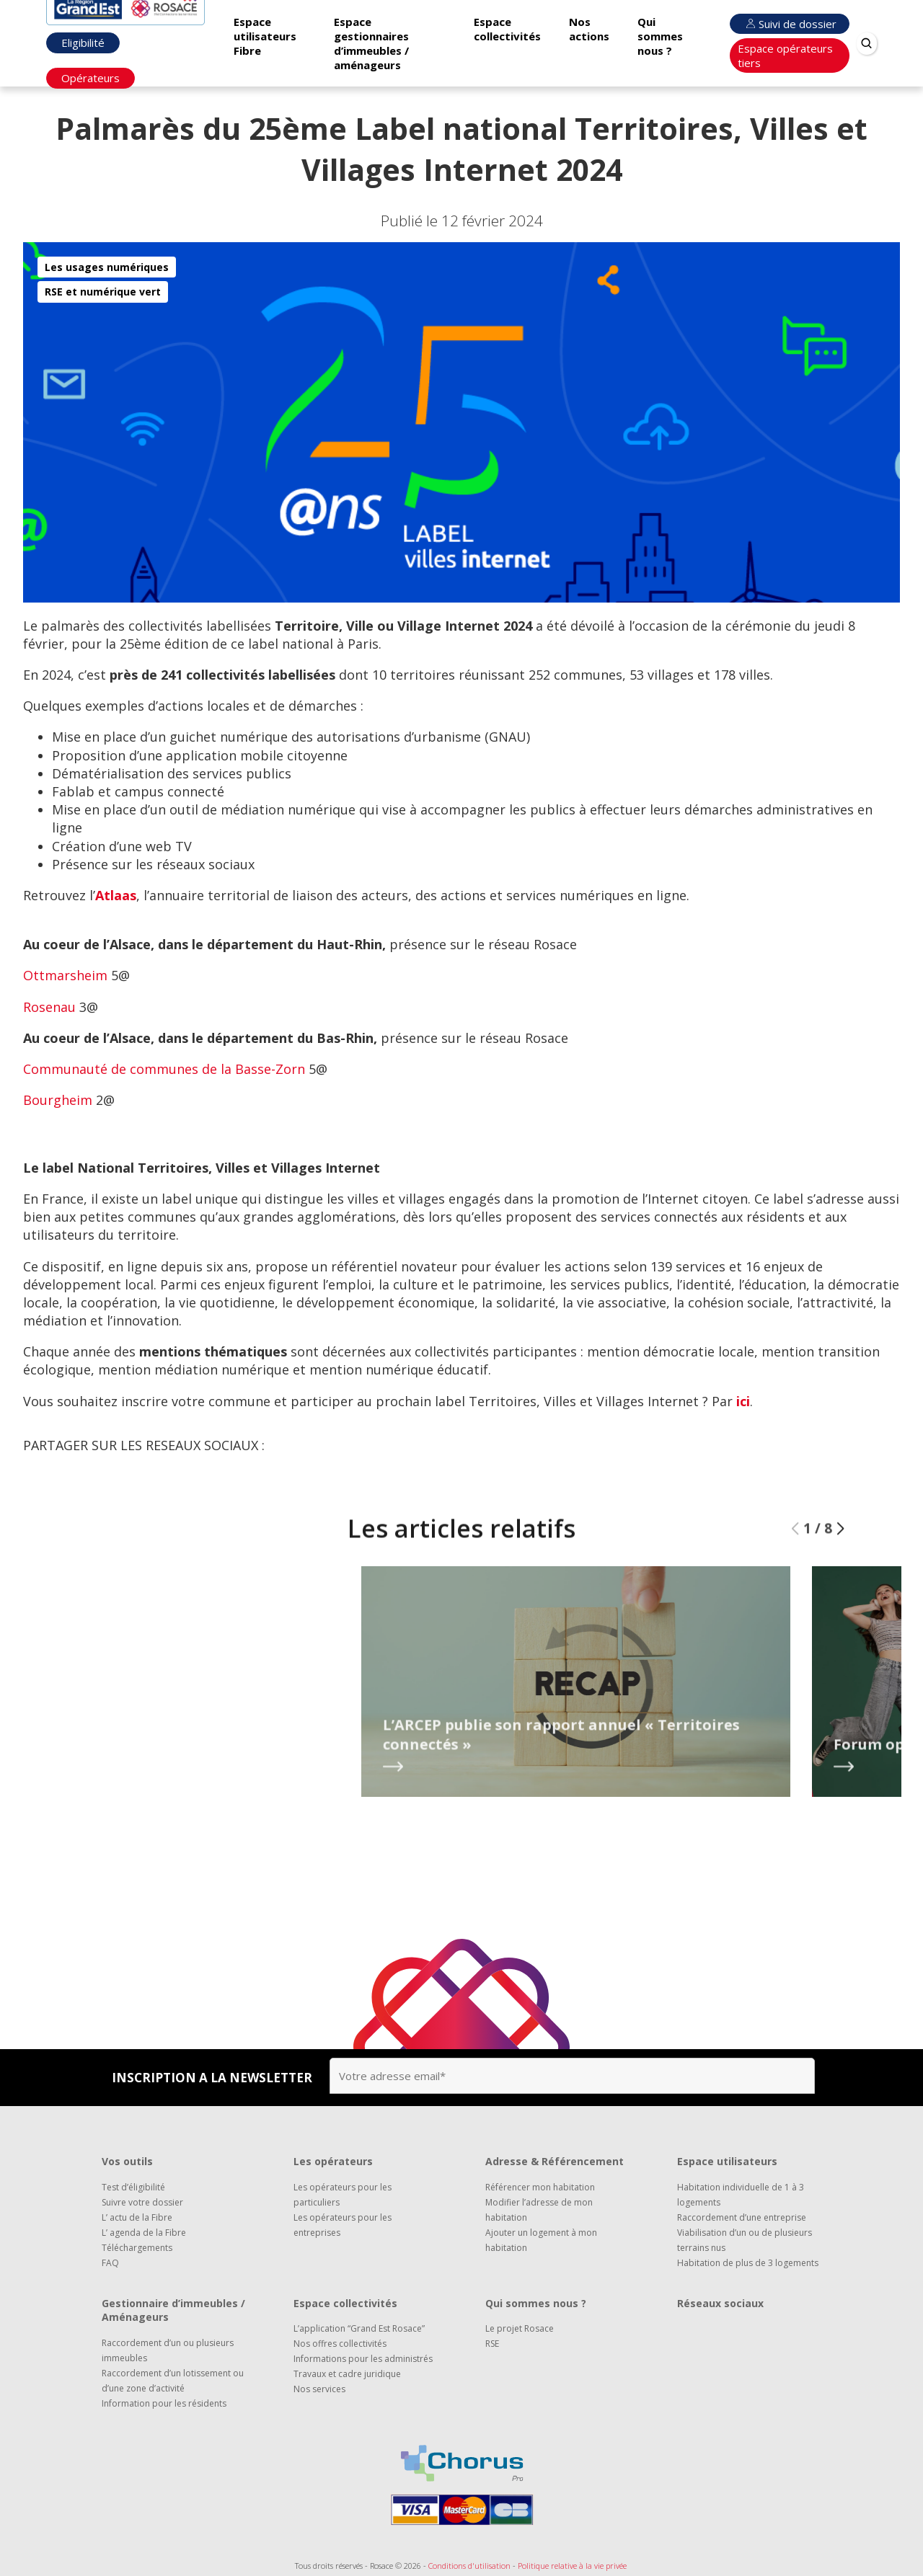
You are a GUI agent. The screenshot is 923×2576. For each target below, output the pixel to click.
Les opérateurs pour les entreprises (342, 2225)
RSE (492, 2343)
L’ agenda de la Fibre (144, 2232)
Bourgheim (57, 1100)
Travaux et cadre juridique (347, 2374)
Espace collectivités (507, 28)
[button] (840, 1560)
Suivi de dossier (789, 24)
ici (743, 1401)
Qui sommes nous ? (660, 36)
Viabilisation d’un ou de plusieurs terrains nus (744, 2240)
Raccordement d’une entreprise (741, 2217)
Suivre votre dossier (142, 2202)
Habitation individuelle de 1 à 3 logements (740, 2194)
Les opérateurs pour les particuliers (342, 2194)
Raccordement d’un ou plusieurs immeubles (168, 2350)
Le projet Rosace (519, 2328)
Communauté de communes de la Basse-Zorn (164, 1069)
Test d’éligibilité (133, 2187)
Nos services (319, 2389)
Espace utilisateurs (727, 2161)
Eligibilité (83, 42)
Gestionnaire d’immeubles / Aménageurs (173, 2310)
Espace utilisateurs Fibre (265, 36)
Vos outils (127, 2161)
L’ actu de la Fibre (137, 2217)
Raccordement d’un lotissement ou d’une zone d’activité (173, 2380)
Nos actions (589, 28)
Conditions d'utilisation (469, 2565)
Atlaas (115, 895)
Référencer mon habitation (540, 2187)
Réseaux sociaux (720, 2303)
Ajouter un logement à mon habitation (541, 2240)
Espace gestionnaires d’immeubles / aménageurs (371, 43)
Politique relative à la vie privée (572, 2565)
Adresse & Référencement (554, 2161)
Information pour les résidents (164, 2403)
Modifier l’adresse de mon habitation (539, 2210)
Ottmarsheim (65, 975)
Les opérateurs (333, 2161)
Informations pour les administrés (363, 2359)
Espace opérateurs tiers (785, 55)
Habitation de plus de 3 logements (747, 2263)
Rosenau (49, 1007)
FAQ (110, 2263)
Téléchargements (137, 2248)
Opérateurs (90, 78)
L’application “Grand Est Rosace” (359, 2328)
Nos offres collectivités (340, 2343)
